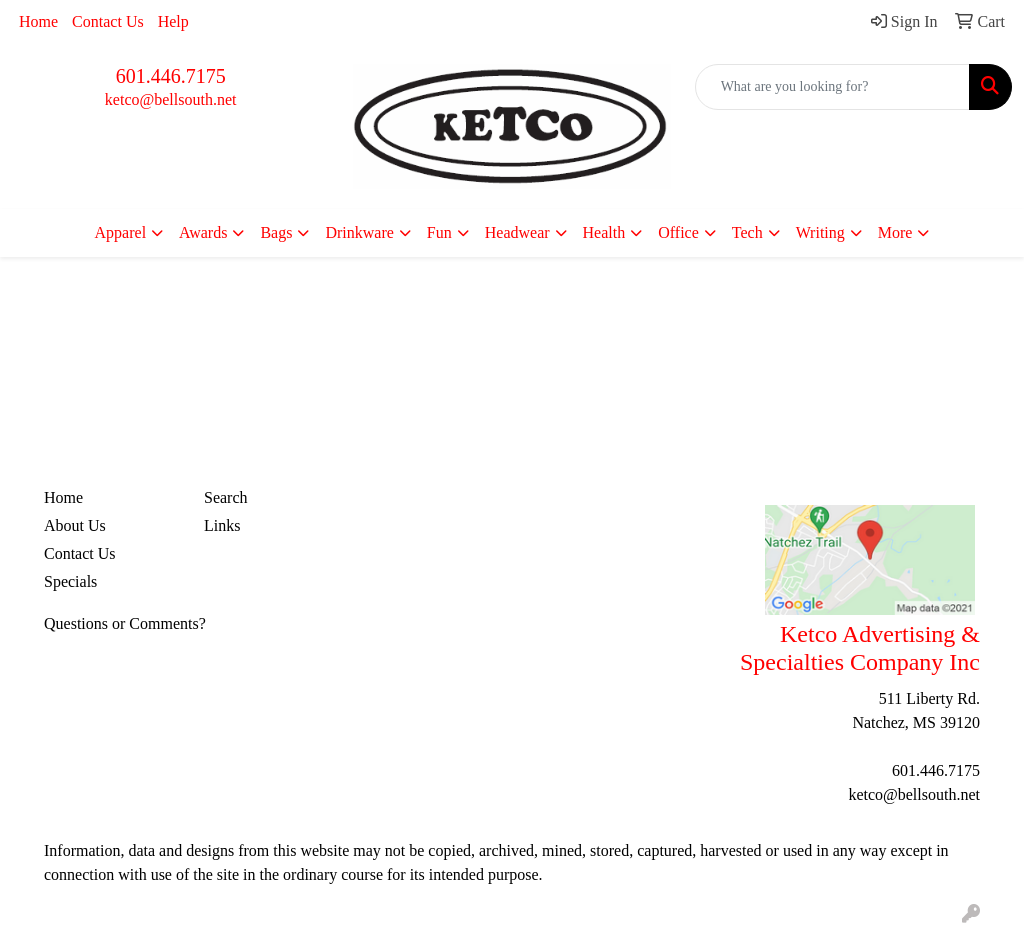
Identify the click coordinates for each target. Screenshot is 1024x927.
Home (38, 21)
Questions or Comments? (125, 623)
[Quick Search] (832, 87)
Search (226, 497)
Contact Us (108, 21)
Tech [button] (747, 232)
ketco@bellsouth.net (171, 99)
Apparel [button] (121, 232)
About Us (75, 525)
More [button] (895, 232)
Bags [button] (276, 232)
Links (222, 525)
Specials (70, 581)
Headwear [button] (517, 232)
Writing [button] (820, 232)
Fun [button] (439, 232)
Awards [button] (203, 232)
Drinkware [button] (359, 232)
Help (173, 21)
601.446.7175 (171, 76)
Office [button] (678, 232)
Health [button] (604, 232)
